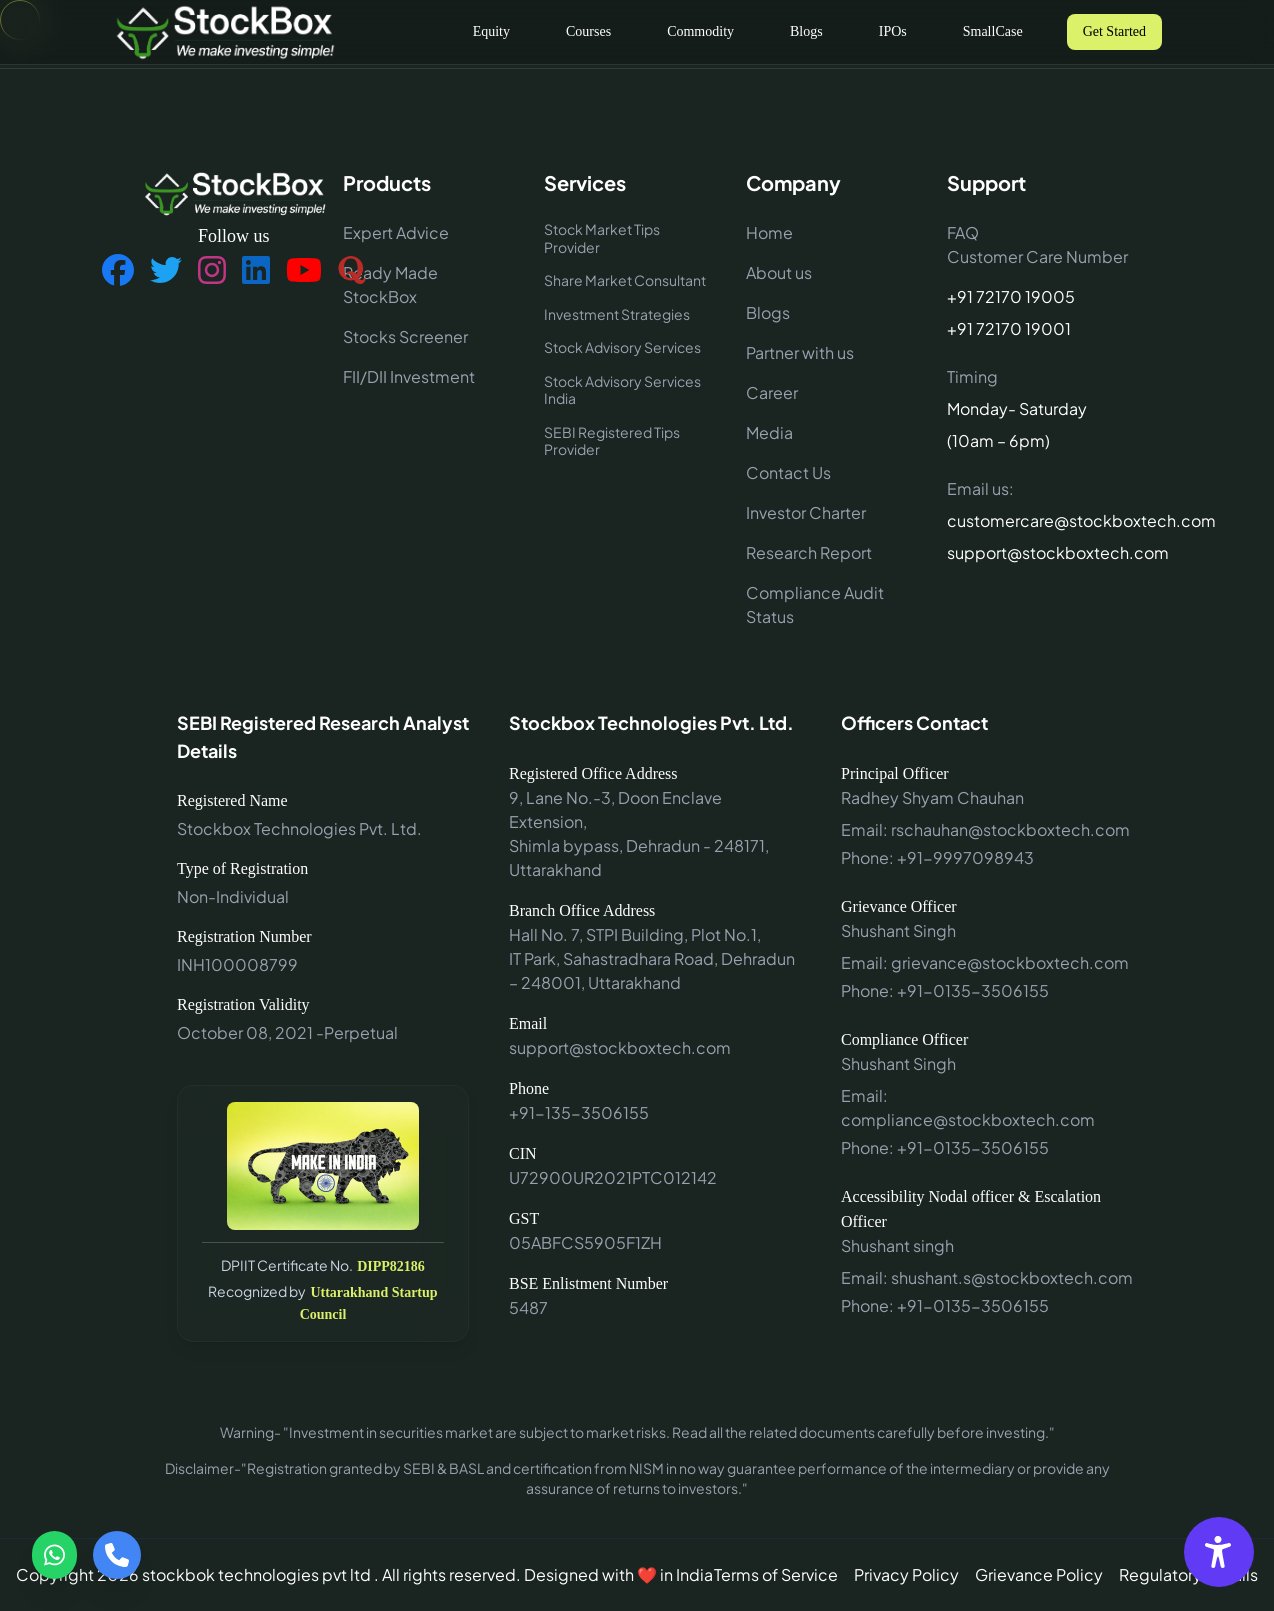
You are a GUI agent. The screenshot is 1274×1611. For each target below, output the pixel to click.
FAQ (963, 232)
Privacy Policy (906, 1574)
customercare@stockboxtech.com (1040, 520)
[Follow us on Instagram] (212, 271)
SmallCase (993, 31)
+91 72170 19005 (1011, 296)
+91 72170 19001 (1009, 328)
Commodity (700, 31)
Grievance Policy (1039, 1574)
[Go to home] (224, 31)
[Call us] (117, 1555)
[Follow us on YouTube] (304, 271)
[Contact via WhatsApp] (54, 1555)
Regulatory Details (1188, 1574)
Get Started (1114, 31)
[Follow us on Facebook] (118, 271)
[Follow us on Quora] (352, 271)
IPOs (893, 31)
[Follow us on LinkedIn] (256, 271)
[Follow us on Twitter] (166, 271)
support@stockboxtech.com (1040, 552)
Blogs (806, 31)
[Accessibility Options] (1219, 1552)
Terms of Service (776, 1574)
